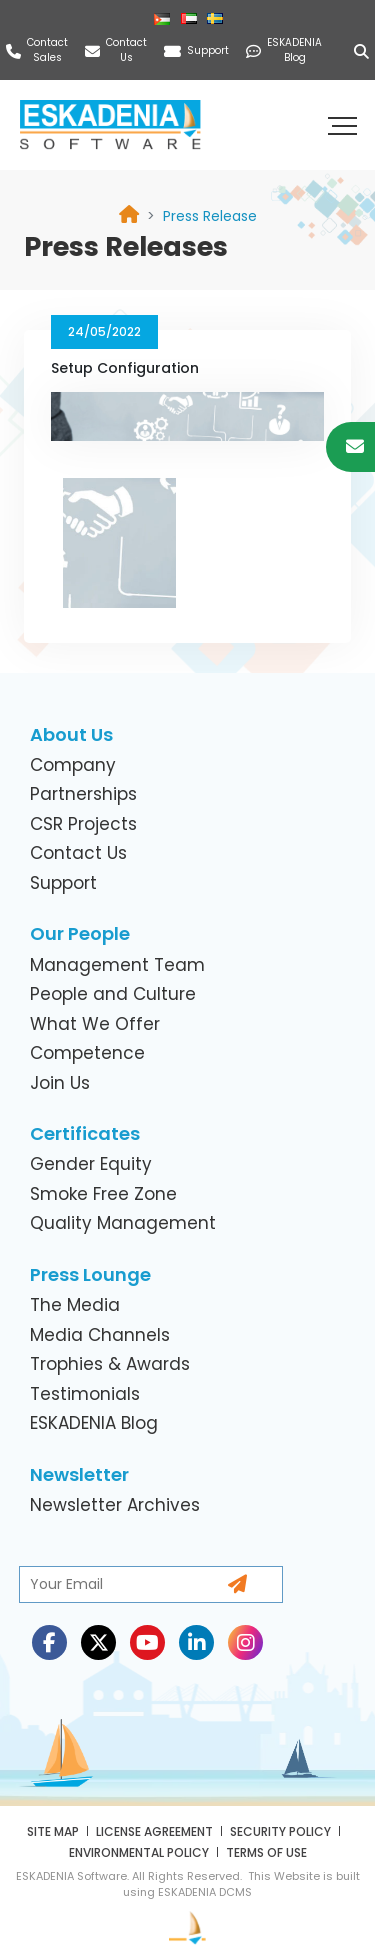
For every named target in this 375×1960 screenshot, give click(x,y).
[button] (345, 125)
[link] (210, 216)
